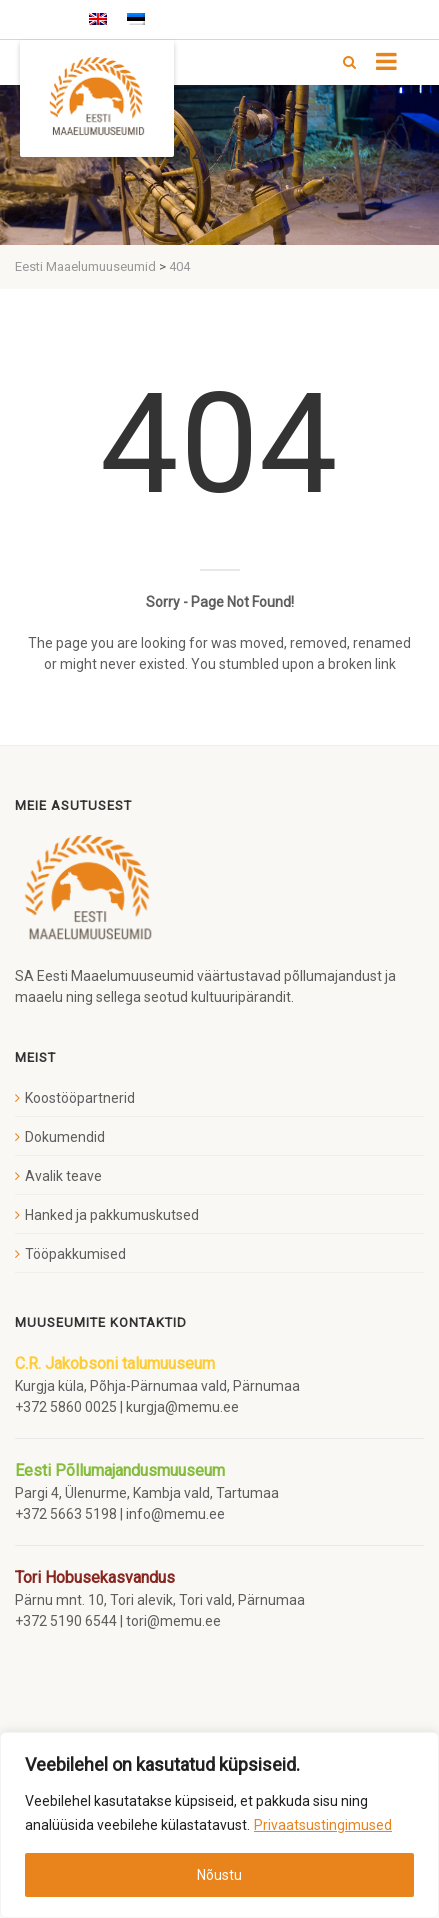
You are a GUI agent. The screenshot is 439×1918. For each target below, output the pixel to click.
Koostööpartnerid (80, 1098)
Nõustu (219, 1875)
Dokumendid (65, 1137)
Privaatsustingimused (323, 1825)
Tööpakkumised (75, 1254)
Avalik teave (63, 1176)
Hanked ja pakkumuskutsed (112, 1215)
